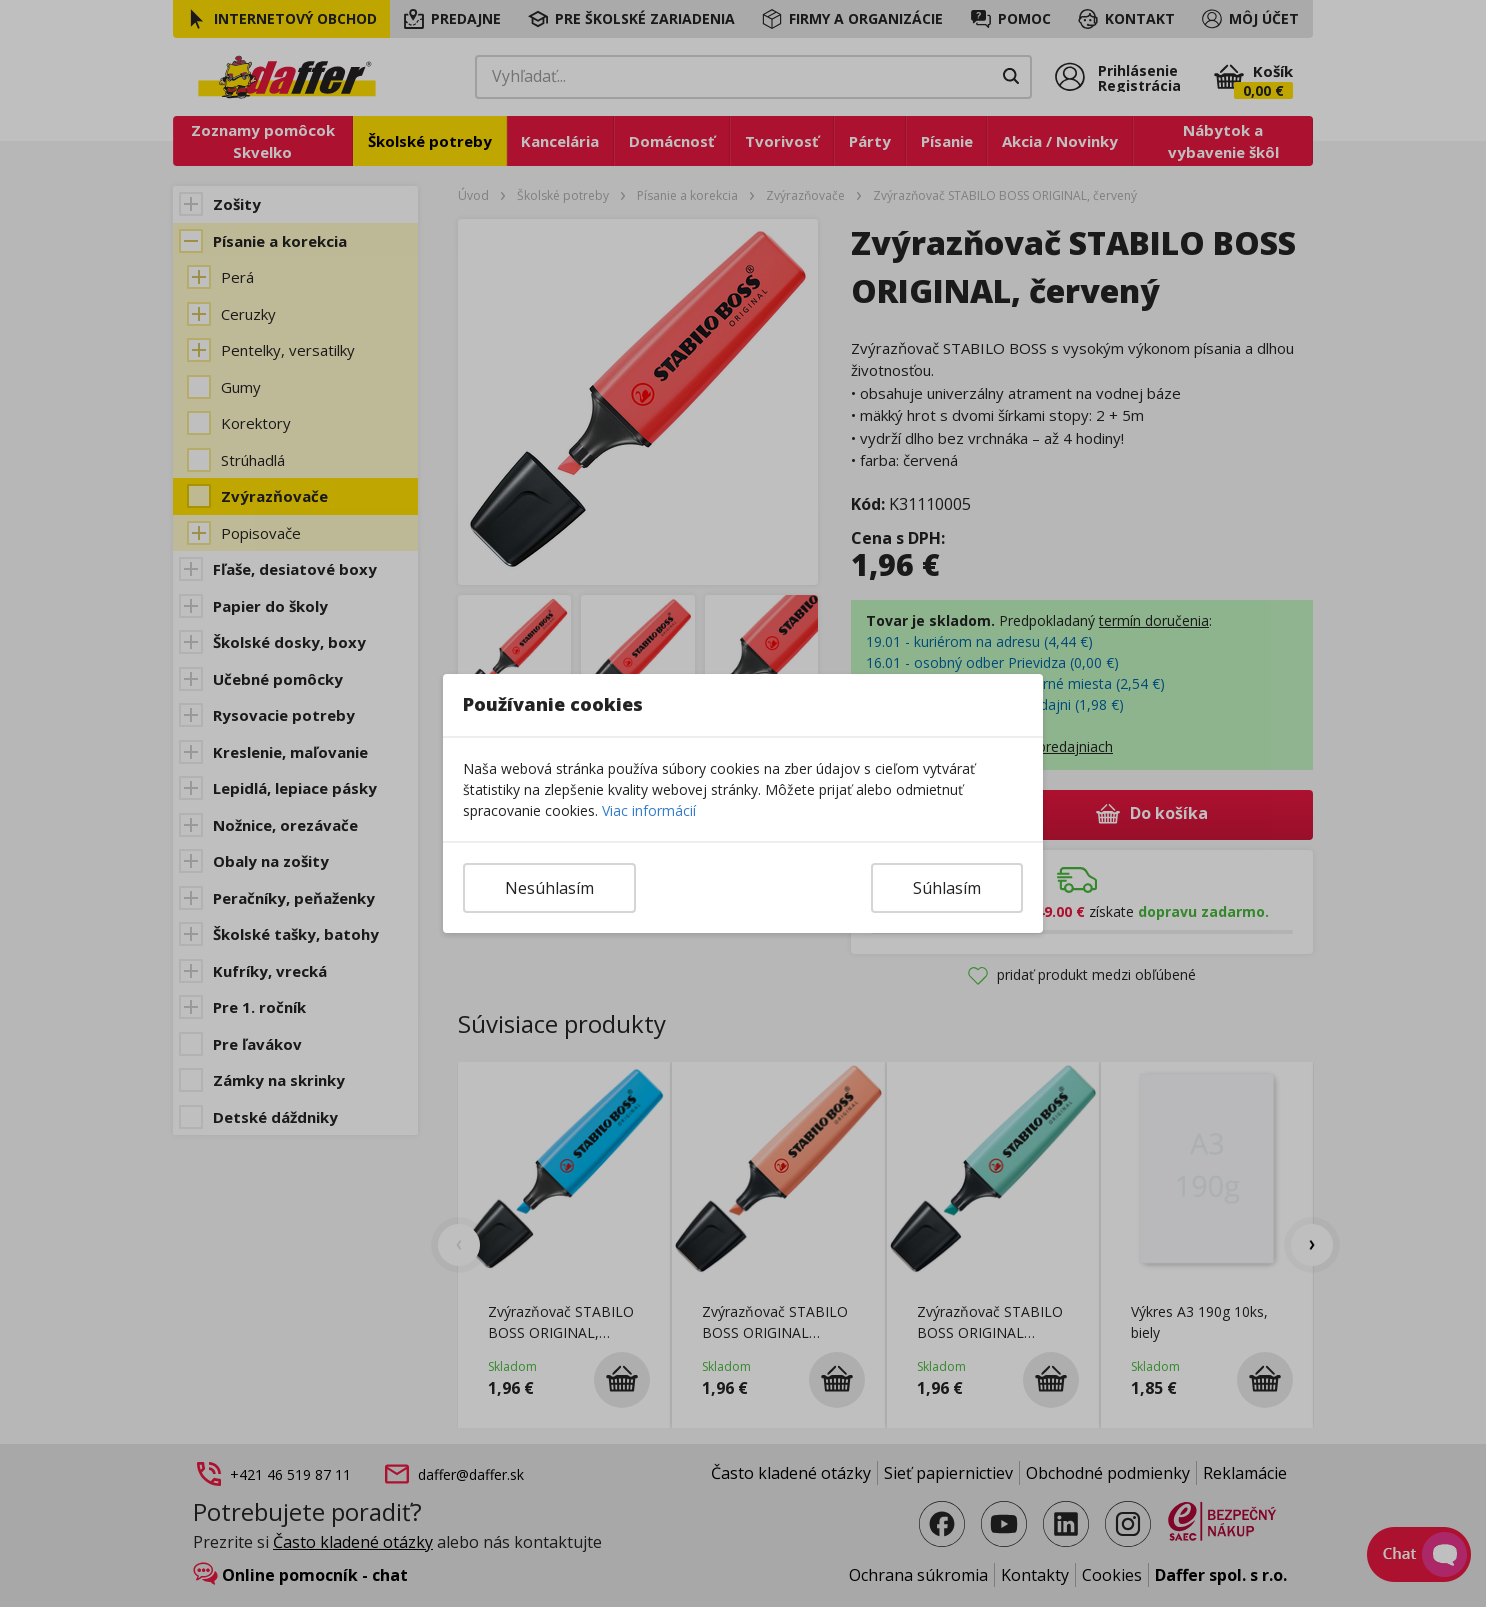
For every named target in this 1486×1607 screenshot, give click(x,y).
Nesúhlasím (549, 888)
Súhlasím (947, 888)
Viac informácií (649, 810)
